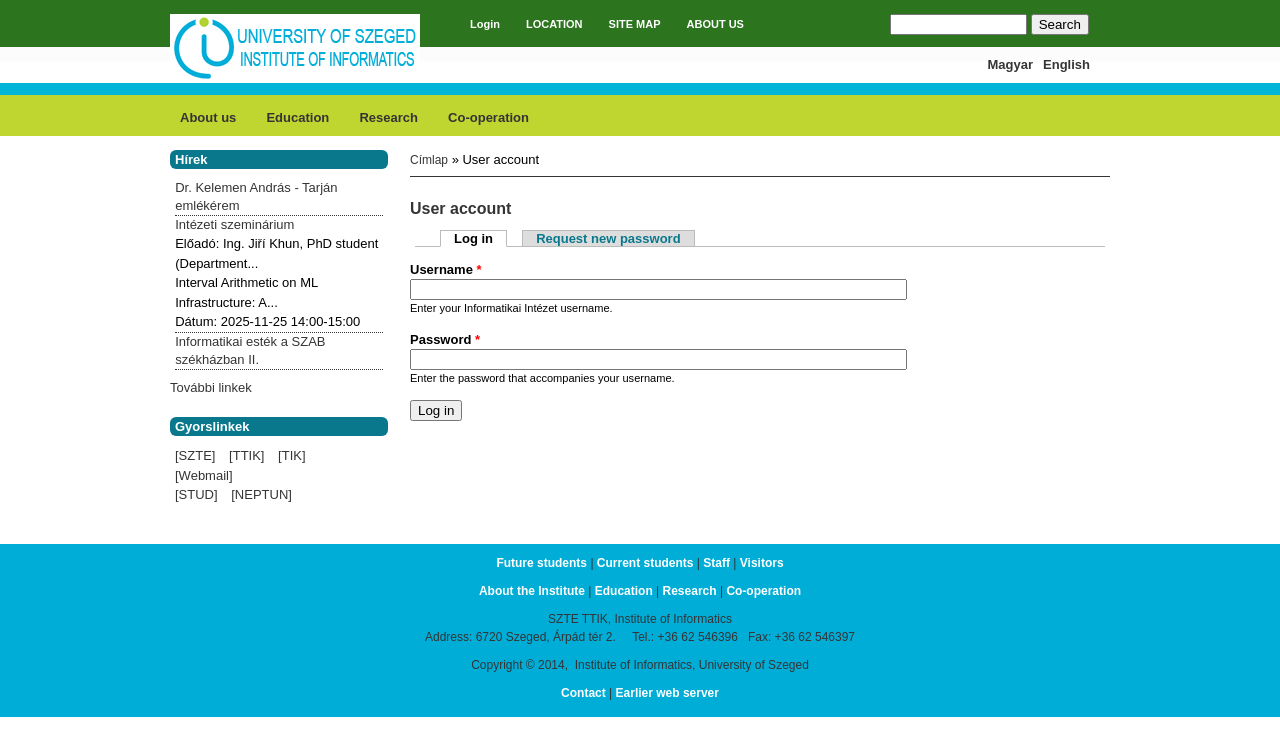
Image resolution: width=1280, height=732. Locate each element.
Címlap (429, 160)
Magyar (1011, 64)
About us (208, 117)
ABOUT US (715, 24)
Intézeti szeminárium (234, 224)
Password (445, 339)
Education (297, 117)
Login (485, 24)
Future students (541, 563)
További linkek (211, 387)
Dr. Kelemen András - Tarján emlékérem (256, 196)
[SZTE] (195, 455)
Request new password (608, 238)
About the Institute (532, 591)
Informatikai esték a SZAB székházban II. (250, 350)
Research (388, 117)
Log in (480, 238)
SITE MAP (635, 24)
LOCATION (554, 24)
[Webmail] (204, 475)
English (1066, 64)
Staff (716, 563)
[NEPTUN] (261, 494)
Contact (583, 693)
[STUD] (196, 494)
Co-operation (488, 117)
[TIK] (291, 455)
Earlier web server (667, 693)
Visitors (762, 563)
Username (446, 269)
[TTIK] (246, 455)
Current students (645, 563)
